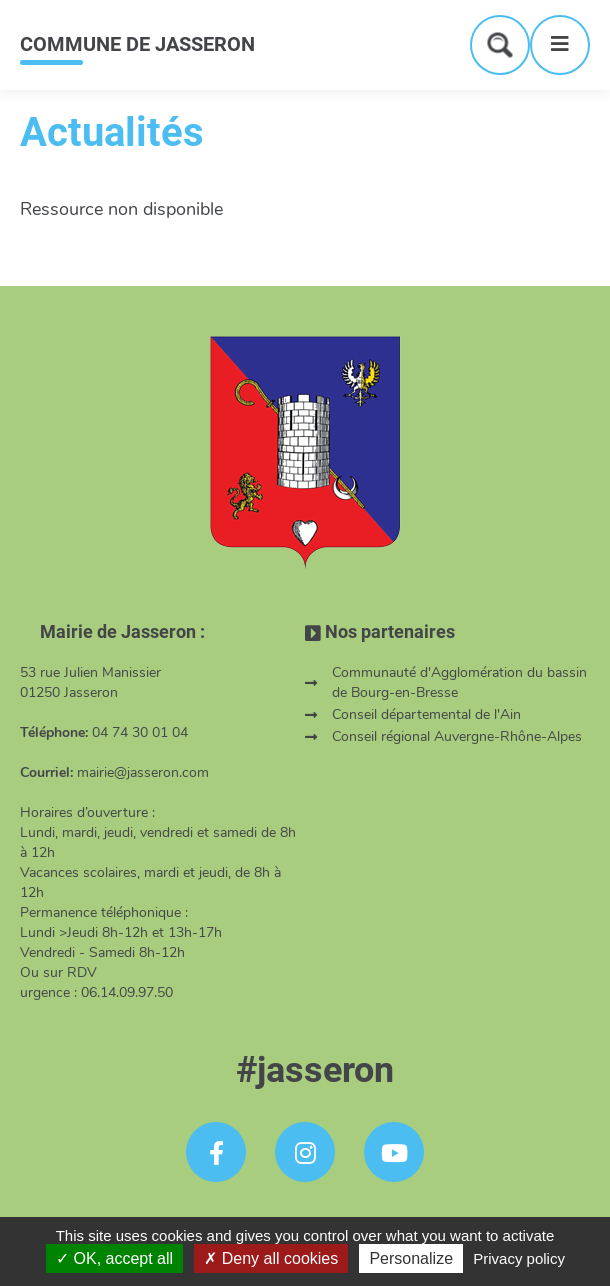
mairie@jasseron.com (143, 772)
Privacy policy (519, 1258)
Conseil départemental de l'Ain (426, 714)
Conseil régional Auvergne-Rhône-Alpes (457, 736)
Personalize (411, 1258)
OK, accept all (114, 1258)
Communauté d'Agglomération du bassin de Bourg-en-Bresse (459, 682)
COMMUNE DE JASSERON (137, 44)
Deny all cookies (271, 1258)
